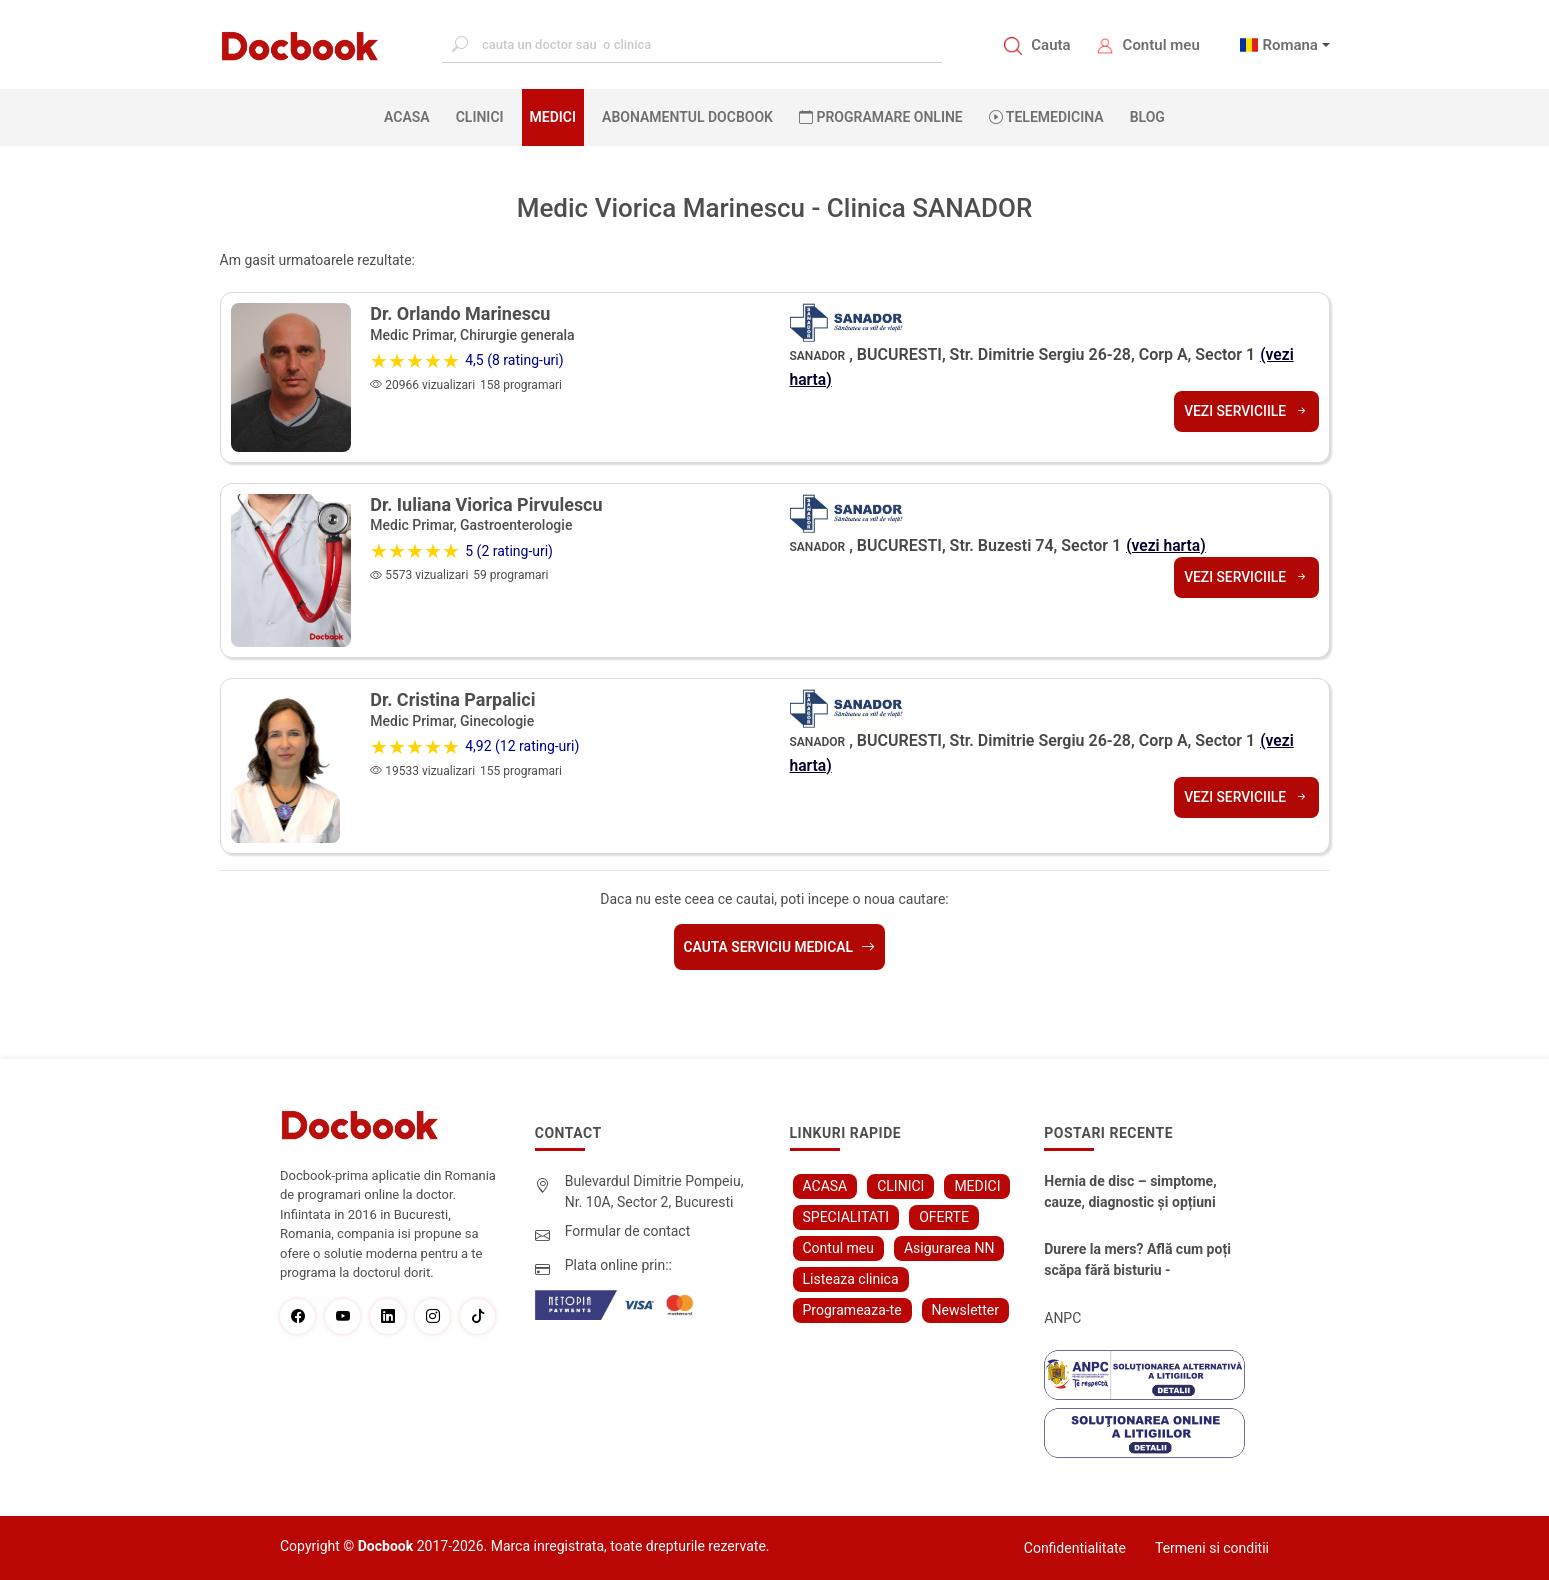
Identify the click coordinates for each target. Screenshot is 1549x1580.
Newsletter (965, 1310)
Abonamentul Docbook (687, 117)
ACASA (411, 116)
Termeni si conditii (1212, 1548)
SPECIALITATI (846, 1217)
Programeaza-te (852, 1310)
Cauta (1050, 45)
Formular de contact (628, 1231)
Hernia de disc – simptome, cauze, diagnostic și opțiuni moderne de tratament (1130, 1193)
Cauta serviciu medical (779, 947)
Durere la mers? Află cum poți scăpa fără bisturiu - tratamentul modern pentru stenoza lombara (1137, 1261)
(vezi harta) (1167, 545)
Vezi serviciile (1246, 410)
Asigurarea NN (949, 1248)
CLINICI (480, 117)
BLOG (1147, 117)
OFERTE (944, 1217)
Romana (1290, 45)
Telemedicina (1046, 117)
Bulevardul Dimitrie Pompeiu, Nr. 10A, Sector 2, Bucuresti (654, 1191)
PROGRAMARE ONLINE (881, 117)
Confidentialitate (1075, 1548)
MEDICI (553, 117)
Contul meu (1161, 45)
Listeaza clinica (851, 1279)
